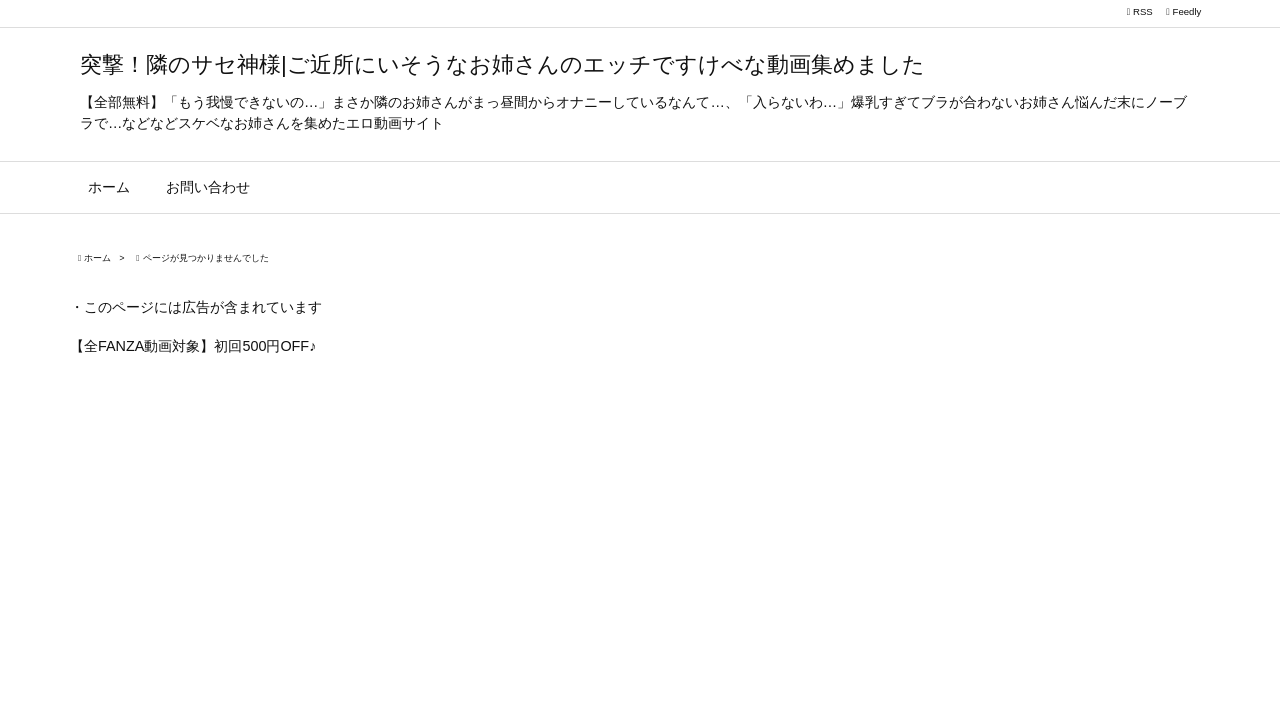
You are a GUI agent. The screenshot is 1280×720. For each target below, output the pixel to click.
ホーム (97, 258)
